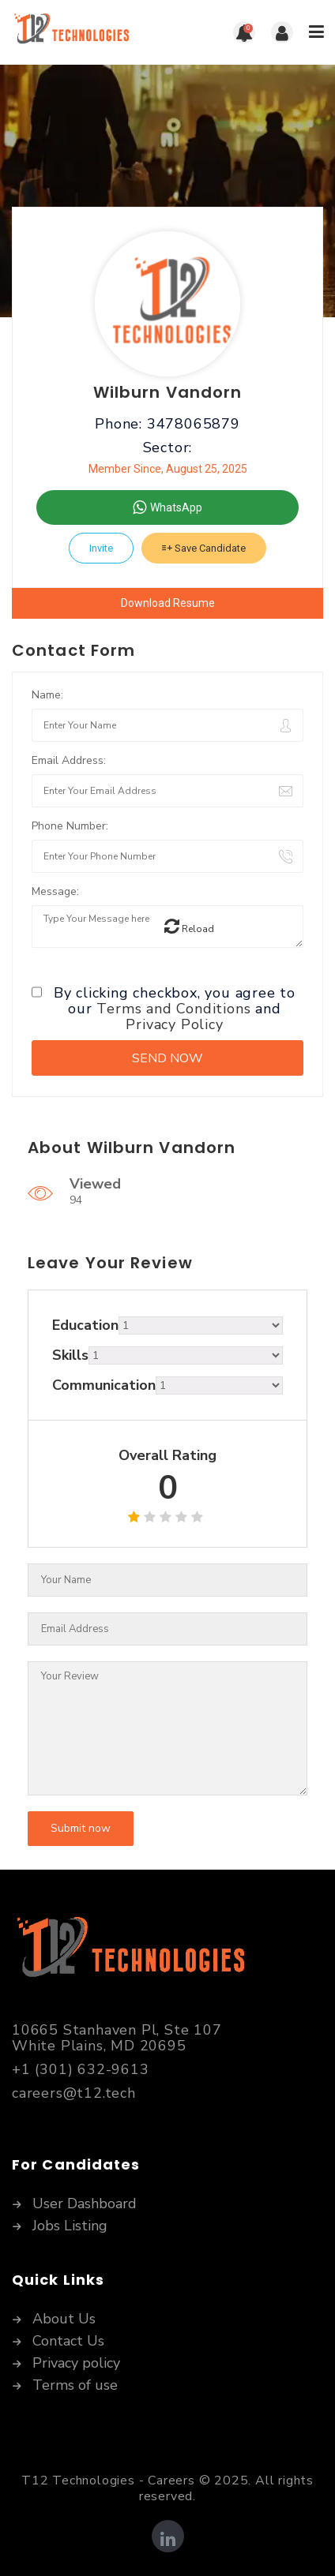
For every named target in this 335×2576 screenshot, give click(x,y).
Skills (70, 1355)
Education (85, 1325)
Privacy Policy (174, 1024)
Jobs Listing (69, 2226)
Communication (104, 1385)
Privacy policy (76, 2363)
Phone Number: (70, 825)
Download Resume (168, 603)
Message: (55, 891)
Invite (101, 548)
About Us (64, 2319)
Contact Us (68, 2341)
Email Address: (69, 760)
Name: (47, 694)
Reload (189, 926)
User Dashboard (84, 2204)
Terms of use (75, 2385)
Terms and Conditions (173, 1008)
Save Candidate (204, 548)
